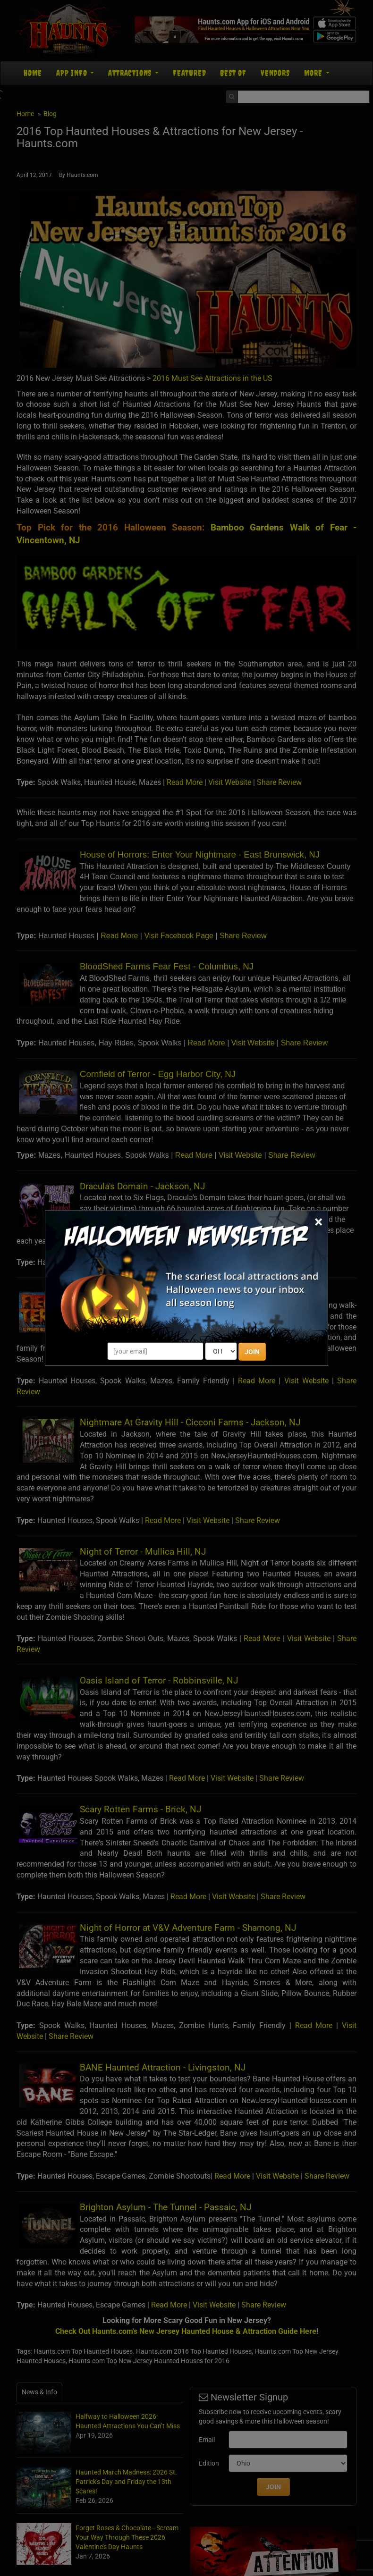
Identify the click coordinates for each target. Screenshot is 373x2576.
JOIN (252, 1351)
